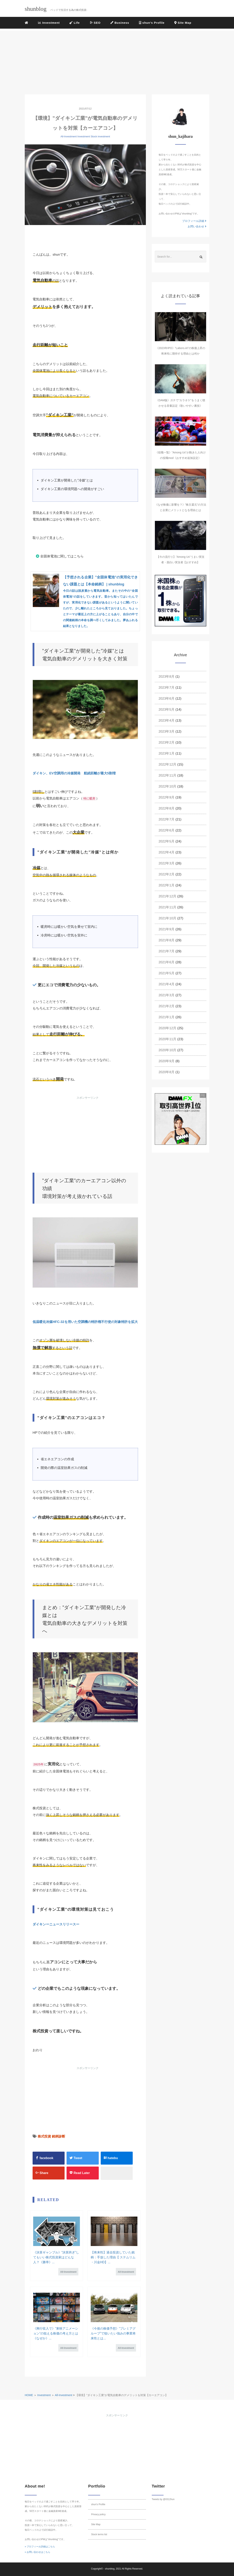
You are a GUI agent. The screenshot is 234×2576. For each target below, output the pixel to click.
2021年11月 (167, 907)
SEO (95, 22)
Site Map (182, 22)
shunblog (110, 2568)
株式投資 (44, 2136)
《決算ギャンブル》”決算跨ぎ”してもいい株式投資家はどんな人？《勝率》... (56, 2257)
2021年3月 (167, 995)
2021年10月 (167, 918)
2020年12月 (167, 1028)
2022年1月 (167, 885)
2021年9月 (167, 929)
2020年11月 (167, 1039)
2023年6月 (167, 698)
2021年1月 (167, 1017)
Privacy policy (98, 2514)
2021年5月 (167, 973)
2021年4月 (167, 984)
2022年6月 (167, 830)
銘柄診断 (58, 2136)
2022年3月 (167, 863)
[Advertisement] (117, 58)
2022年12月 (167, 764)
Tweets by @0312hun (163, 2499)
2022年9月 (167, 797)
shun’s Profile (152, 22)
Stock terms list (99, 2534)
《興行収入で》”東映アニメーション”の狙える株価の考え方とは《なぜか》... (55, 2333)
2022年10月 (167, 786)
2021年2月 (167, 1006)
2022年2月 (167, 874)
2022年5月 (167, 841)
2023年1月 (167, 753)
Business (119, 22)
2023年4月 (167, 720)
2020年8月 (167, 1072)
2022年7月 (167, 819)
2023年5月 (167, 709)
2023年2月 (167, 742)
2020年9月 (167, 1061)
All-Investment (68, 136)
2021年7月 (167, 951)
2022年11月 (167, 775)
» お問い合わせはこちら (37, 2552)
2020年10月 (167, 1050)
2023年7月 (167, 687)
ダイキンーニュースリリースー (56, 1924)
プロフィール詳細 (194, 220)
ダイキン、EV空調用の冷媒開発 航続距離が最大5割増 (74, 773)
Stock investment (100, 136)
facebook (44, 2158)
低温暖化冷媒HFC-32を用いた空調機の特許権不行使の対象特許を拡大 (85, 1322)
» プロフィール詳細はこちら (40, 2546)
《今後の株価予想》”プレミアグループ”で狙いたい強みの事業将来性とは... (113, 2333)
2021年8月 (167, 940)
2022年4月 (167, 852)
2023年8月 (167, 676)
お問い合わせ (197, 226)
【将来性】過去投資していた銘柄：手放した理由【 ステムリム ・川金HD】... (113, 2257)
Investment (49, 22)
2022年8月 (167, 808)
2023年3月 (167, 731)
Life (74, 22)
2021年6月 (167, 962)
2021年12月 (167, 896)
